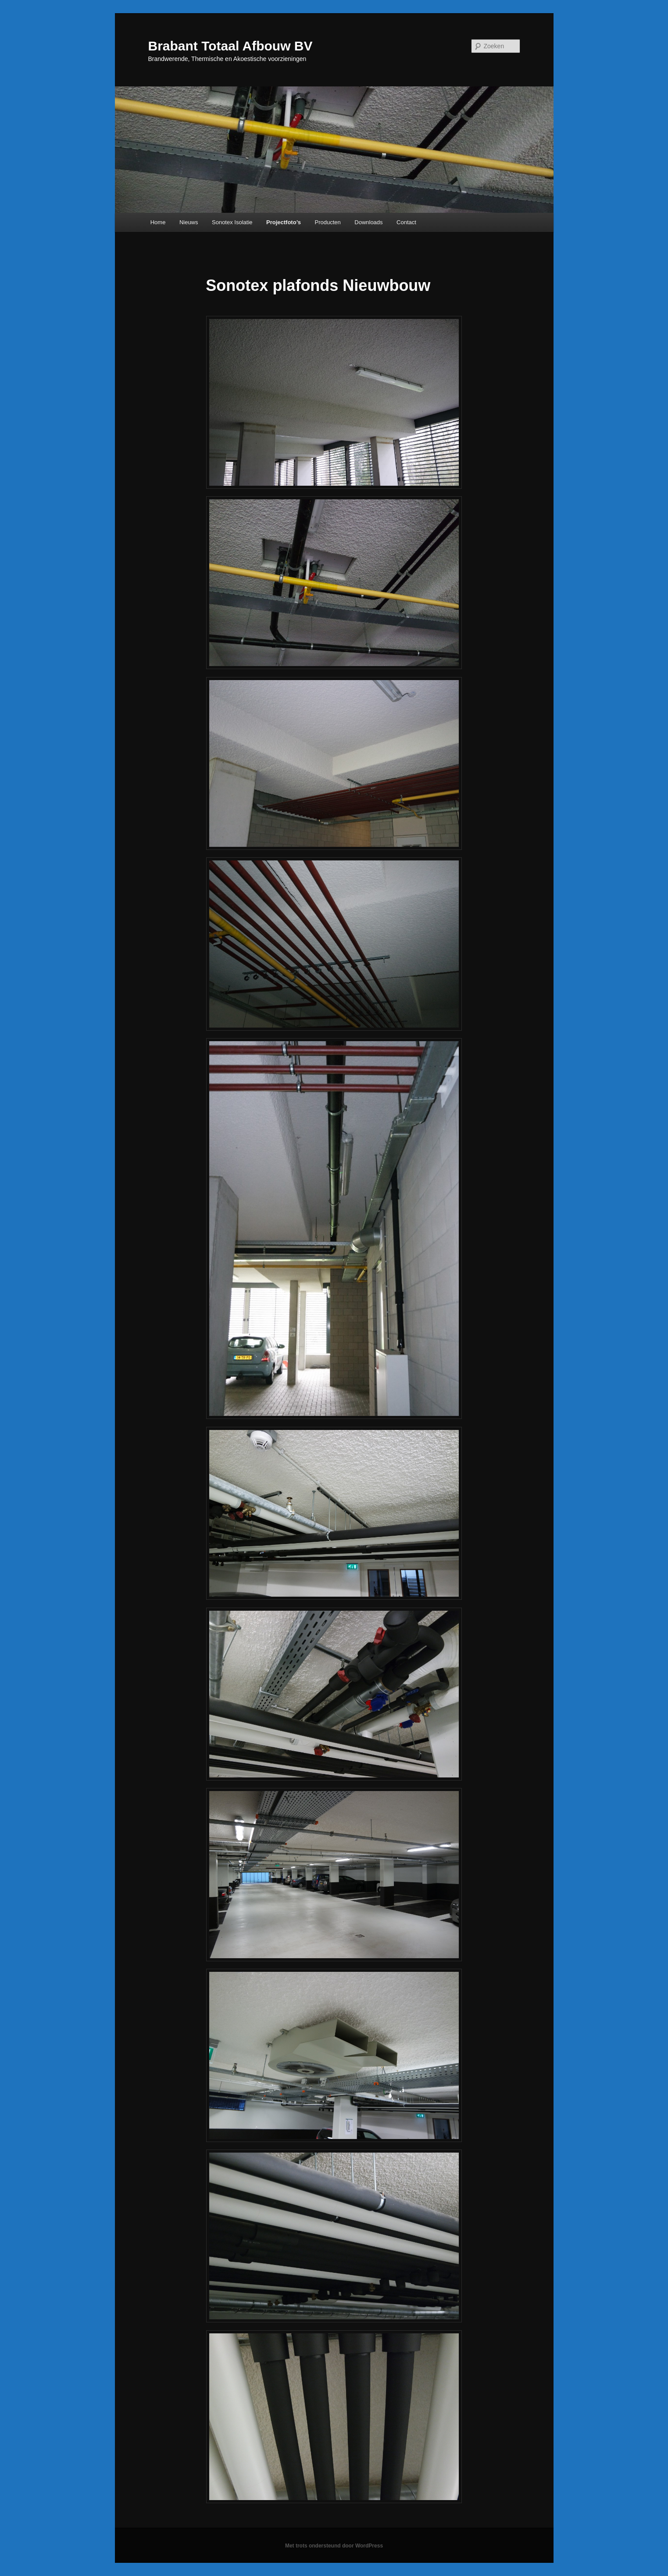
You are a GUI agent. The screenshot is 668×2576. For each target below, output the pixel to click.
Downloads (368, 222)
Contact (406, 222)
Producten (328, 222)
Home (158, 222)
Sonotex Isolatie (232, 222)
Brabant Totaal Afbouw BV (230, 46)
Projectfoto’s (283, 222)
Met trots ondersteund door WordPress (334, 2546)
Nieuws (188, 222)
